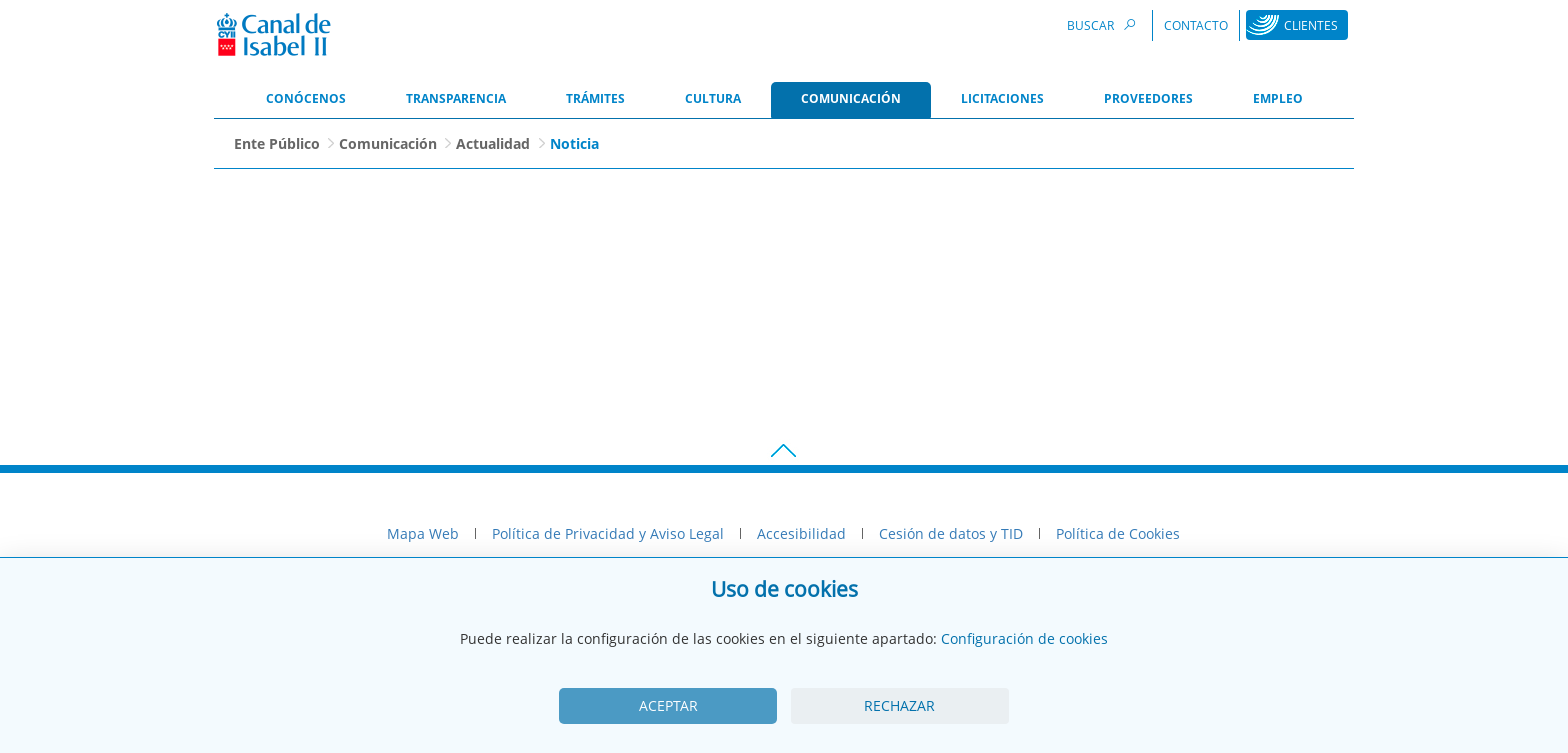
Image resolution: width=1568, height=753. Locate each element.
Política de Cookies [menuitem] (1118, 533)
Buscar (1104, 24)
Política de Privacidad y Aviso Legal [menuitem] (608, 533)
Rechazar (899, 705)
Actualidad (493, 143)
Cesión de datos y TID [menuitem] (951, 533)
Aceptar (668, 705)
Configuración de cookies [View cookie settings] (1024, 638)
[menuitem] (306, 100)
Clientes (1311, 25)
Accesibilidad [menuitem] (801, 533)
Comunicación (388, 143)
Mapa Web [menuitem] (423, 533)
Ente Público (277, 143)
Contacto (1196, 25)
